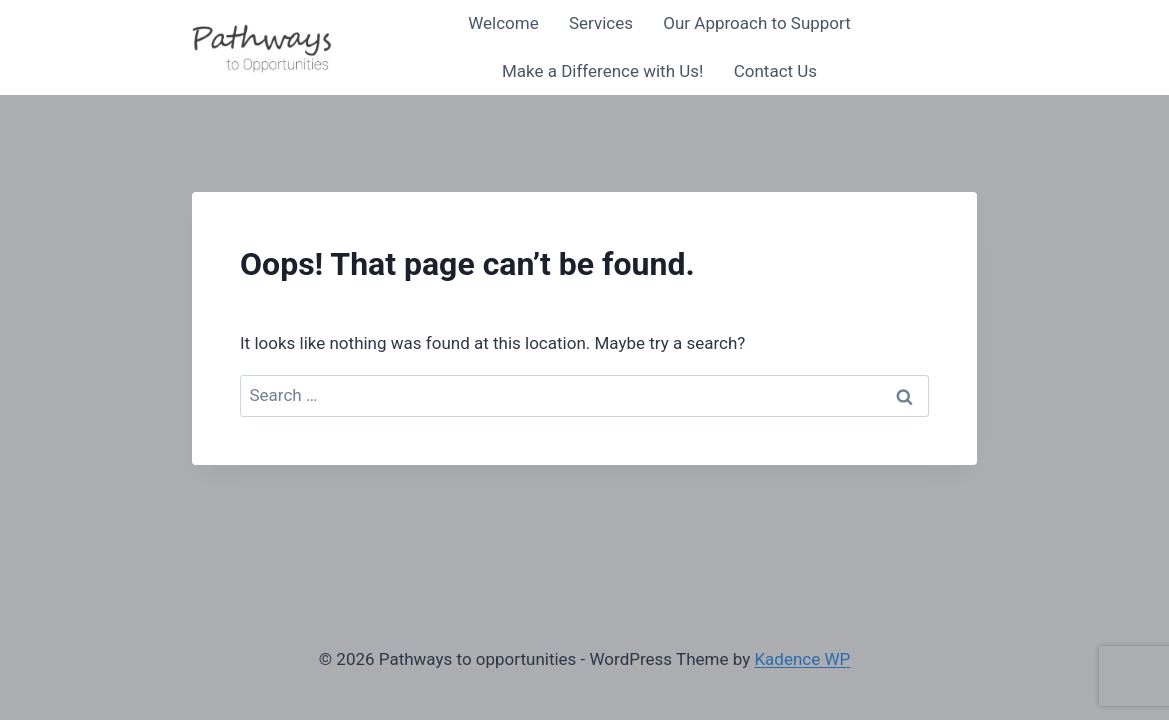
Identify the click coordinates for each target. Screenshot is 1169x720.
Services (601, 23)
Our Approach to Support (757, 23)
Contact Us (775, 71)
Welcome (503, 23)
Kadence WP (802, 659)
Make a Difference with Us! (603, 71)
